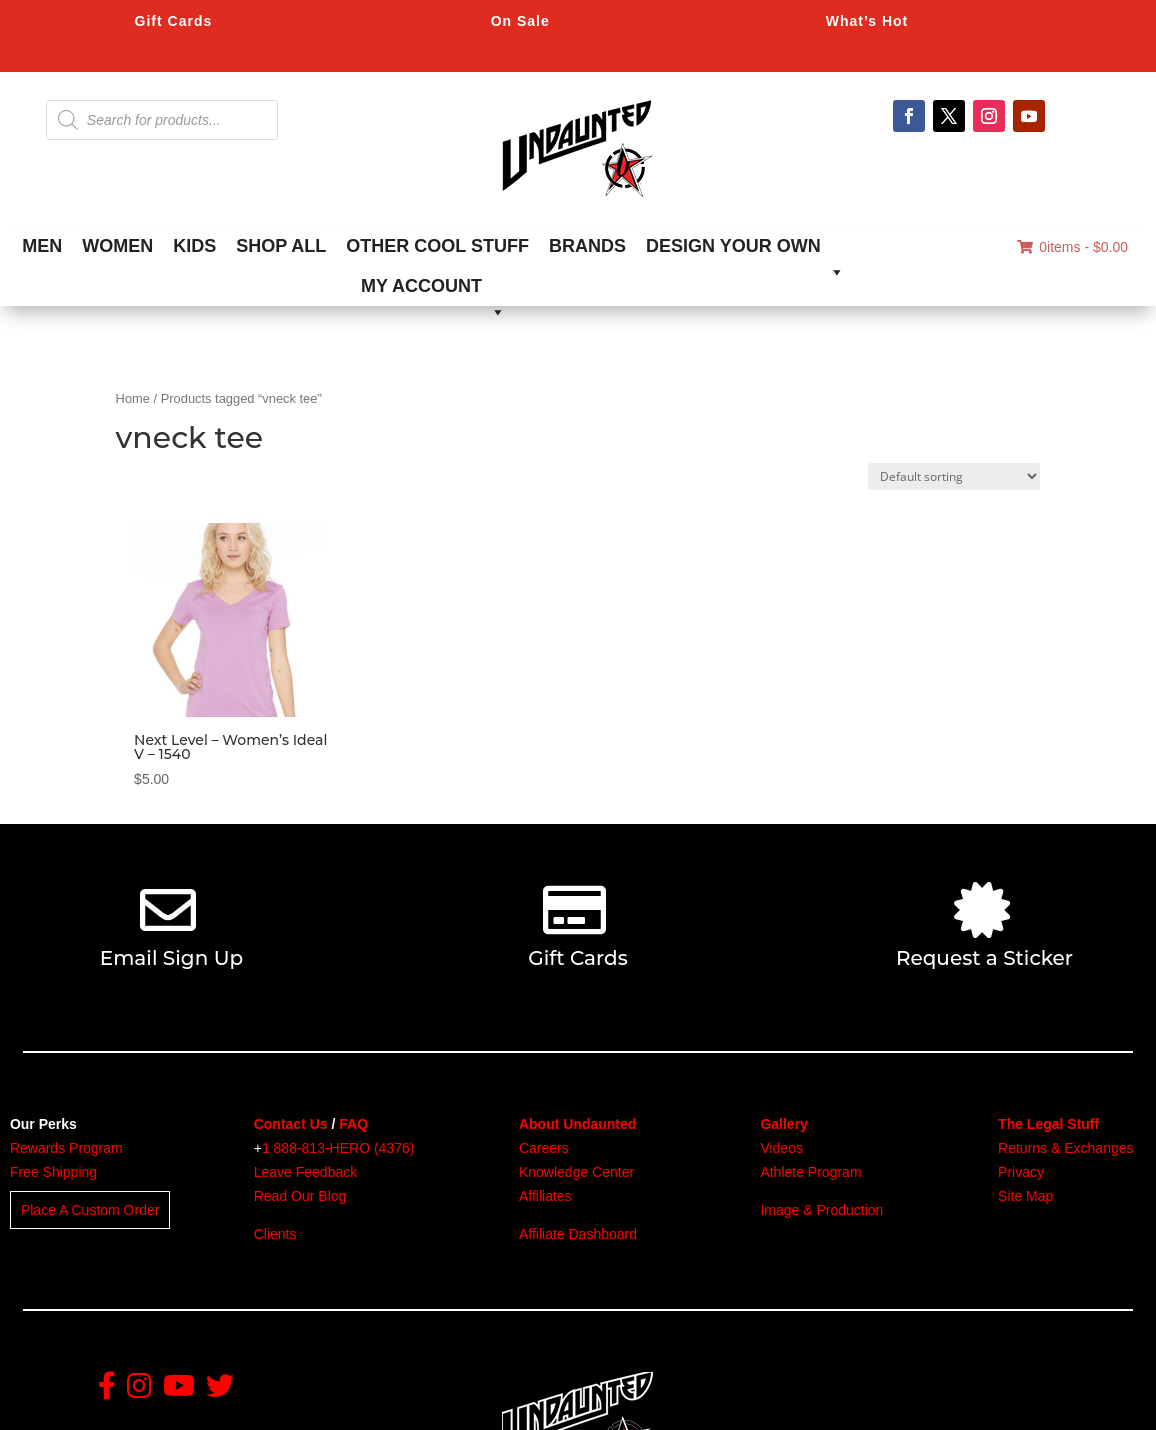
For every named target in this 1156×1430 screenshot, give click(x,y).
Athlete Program (810, 1172)
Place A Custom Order (90, 1210)
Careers (544, 1148)
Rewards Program (66, 1148)
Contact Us (291, 1124)
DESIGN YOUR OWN (745, 251)
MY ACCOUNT (433, 291)
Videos (781, 1148)
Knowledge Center (576, 1172)
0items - (1072, 247)
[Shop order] (954, 476)
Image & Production (821, 1210)
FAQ (353, 1124)
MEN (42, 246)
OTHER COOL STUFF (437, 246)
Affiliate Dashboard (578, 1234)
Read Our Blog (300, 1196)
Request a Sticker (984, 958)
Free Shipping (53, 1172)
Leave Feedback (306, 1172)
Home (133, 398)
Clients (275, 1234)
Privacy (1021, 1172)
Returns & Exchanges (1065, 1148)
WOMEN (117, 246)
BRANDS (587, 246)
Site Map (1025, 1196)
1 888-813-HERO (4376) (338, 1148)
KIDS (194, 246)
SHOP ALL (281, 246)
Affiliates (545, 1196)
